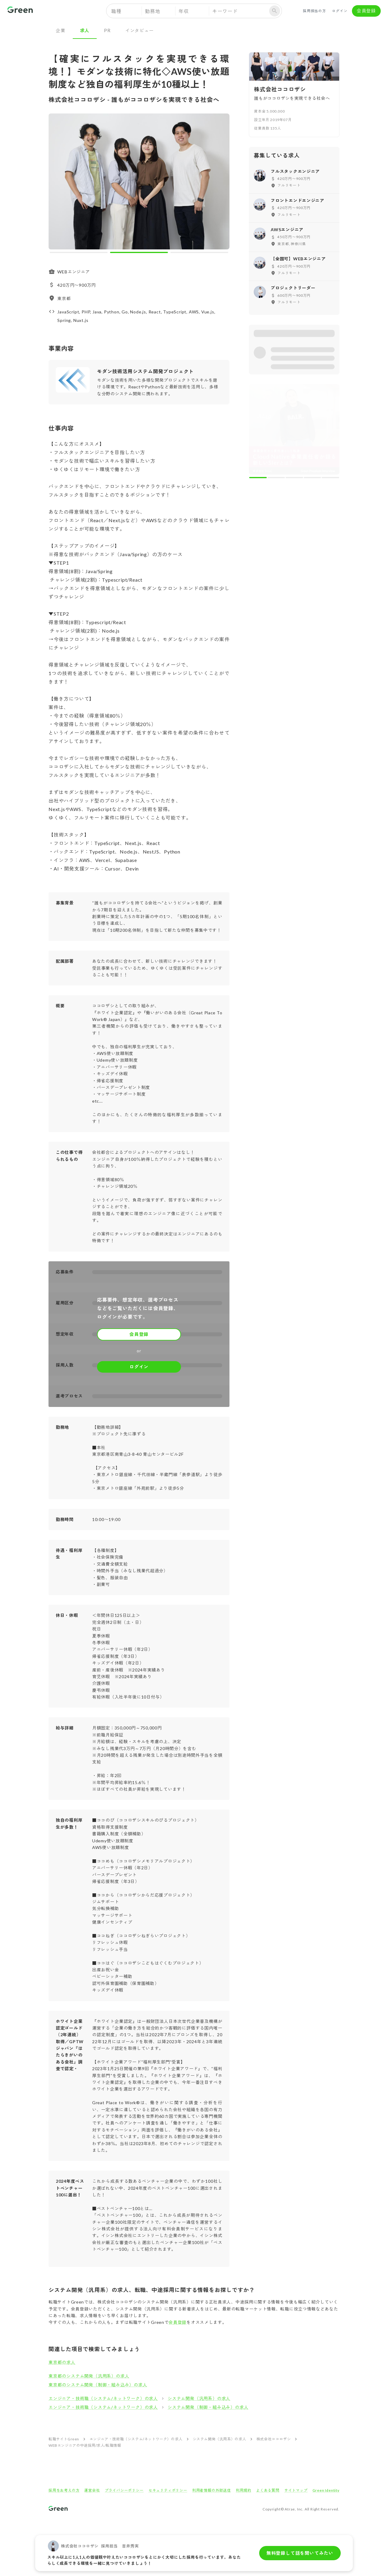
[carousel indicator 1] (79, 252)
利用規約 (243, 2490)
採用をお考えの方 (63, 2490)
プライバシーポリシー (124, 2490)
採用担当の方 (314, 11)
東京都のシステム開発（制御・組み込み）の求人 (97, 2384)
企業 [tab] (60, 30)
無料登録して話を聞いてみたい (300, 2553)
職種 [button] (116, 11)
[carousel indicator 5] (330, 477)
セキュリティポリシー (168, 2490)
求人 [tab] (85, 30)
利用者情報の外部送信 (211, 2490)
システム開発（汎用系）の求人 (199, 2398)
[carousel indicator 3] (199, 252)
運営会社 (92, 2490)
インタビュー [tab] (139, 30)
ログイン (340, 11)
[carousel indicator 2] (139, 252)
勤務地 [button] (152, 11)
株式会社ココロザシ (273, 2439)
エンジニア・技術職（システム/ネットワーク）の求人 (103, 2398)
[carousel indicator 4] (312, 477)
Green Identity (326, 2490)
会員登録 (366, 11)
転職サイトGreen (63, 2439)
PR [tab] (107, 30)
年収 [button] (184, 11)
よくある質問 (267, 2490)
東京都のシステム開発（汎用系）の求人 (88, 2375)
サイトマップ (296, 2490)
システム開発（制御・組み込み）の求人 (208, 2407)
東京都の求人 (61, 2362)
